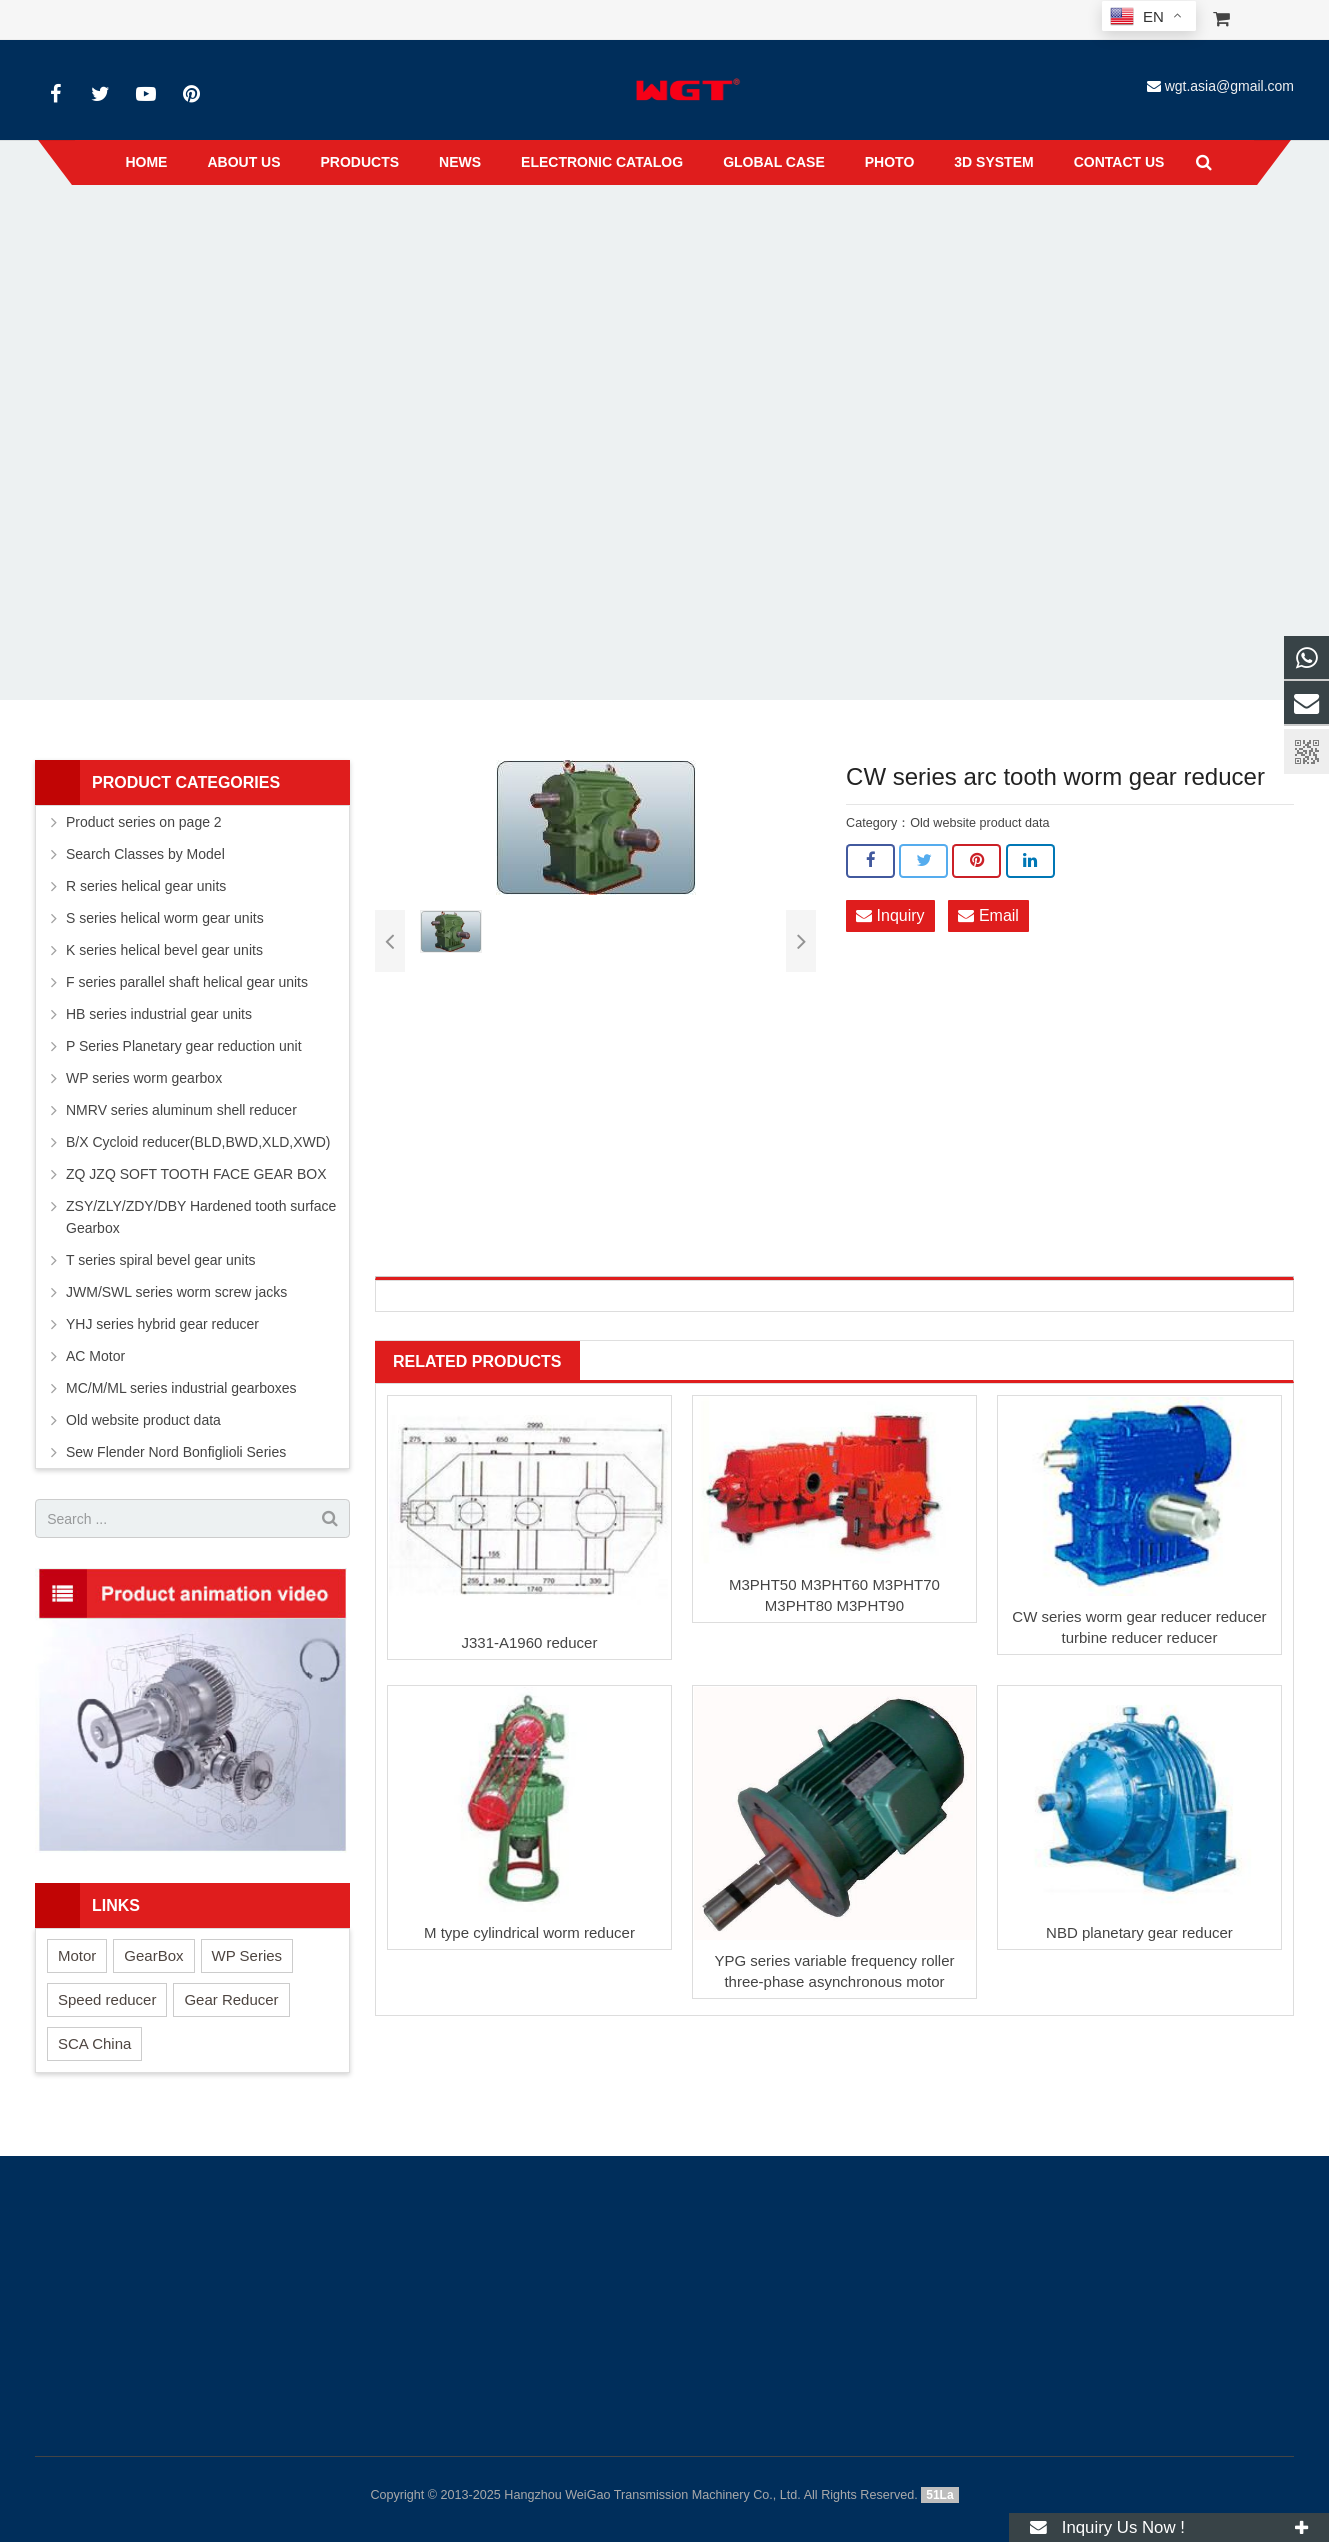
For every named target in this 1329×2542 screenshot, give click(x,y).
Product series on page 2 (144, 822)
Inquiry (890, 916)
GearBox (153, 1955)
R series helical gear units (146, 886)
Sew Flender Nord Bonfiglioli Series (176, 1452)
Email (988, 916)
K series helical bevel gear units (164, 950)
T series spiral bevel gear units (161, 1260)
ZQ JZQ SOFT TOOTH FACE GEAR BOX (196, 1174)
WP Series (247, 1955)
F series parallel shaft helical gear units (187, 982)
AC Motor (95, 1356)
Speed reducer (107, 1999)
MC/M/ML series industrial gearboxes (181, 1388)
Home (425, 229)
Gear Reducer (231, 1999)
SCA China (94, 2043)
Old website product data (609, 229)
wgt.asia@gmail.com (1229, 86)
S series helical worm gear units (165, 918)
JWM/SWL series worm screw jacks (176, 1292)
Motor (77, 1955)
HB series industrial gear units (159, 1014)
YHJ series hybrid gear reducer (162, 1324)
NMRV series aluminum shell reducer (181, 1110)
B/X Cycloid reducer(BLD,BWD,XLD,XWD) (198, 1142)
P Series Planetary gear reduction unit (184, 1046)
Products (492, 229)
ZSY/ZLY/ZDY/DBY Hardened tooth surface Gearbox (201, 1217)
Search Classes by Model (145, 854)
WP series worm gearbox (144, 1078)
